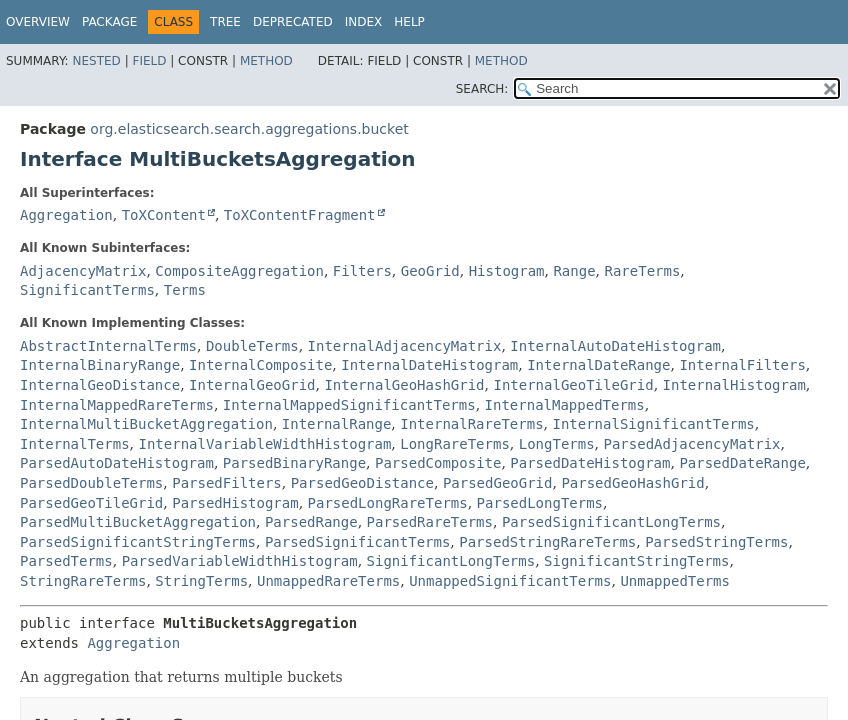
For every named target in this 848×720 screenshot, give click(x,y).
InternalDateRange (598, 365)
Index (364, 22)
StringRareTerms (83, 581)
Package (109, 22)
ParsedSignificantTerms (357, 542)
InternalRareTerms (471, 424)
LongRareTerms (455, 444)
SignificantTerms (87, 290)
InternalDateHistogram (429, 365)
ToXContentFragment (300, 215)
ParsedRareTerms (430, 522)
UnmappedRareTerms (328, 581)
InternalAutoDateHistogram (615, 346)
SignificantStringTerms (636, 561)
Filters (362, 271)
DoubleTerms (252, 346)
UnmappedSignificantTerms (510, 581)
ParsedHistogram (235, 503)
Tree (225, 22)
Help (409, 22)
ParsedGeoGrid (498, 483)
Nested (96, 61)
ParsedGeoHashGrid (632, 483)
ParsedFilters (227, 483)
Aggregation (66, 215)
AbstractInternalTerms (108, 346)
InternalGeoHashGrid (404, 385)
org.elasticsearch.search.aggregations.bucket (249, 129)
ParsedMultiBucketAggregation (138, 522)
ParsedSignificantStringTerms (138, 542)
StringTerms (201, 581)
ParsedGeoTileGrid (91, 503)
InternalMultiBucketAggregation (146, 424)
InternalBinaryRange (100, 365)
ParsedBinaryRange (294, 463)
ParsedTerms (66, 561)
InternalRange (337, 424)
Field (149, 61)
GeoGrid (430, 271)
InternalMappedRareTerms (117, 405)
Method (266, 61)
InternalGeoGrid (252, 385)
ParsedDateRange (742, 463)
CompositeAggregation (239, 271)
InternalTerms (75, 444)
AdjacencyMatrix (83, 271)
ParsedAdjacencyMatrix (692, 444)
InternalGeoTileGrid (573, 385)
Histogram (507, 271)
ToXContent (164, 215)
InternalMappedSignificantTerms (349, 405)
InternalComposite (260, 365)
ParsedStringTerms (716, 542)
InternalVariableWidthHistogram (264, 444)
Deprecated (293, 22)
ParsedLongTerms (540, 503)
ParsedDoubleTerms (91, 483)
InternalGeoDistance (100, 385)
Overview (38, 22)
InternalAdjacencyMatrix (405, 346)
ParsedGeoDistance (362, 483)
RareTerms (643, 271)
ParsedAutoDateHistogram (117, 463)
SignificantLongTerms (451, 561)
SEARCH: (482, 89)
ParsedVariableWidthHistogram (240, 561)
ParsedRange (311, 522)
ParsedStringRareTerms (547, 542)
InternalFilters (742, 365)
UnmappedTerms (675, 581)
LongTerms (557, 444)
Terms (185, 290)
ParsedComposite (438, 463)
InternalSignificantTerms (653, 424)
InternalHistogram (734, 385)
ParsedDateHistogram (590, 463)
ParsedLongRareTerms (388, 503)
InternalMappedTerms (565, 405)
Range (574, 271)
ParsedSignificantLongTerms (611, 522)
